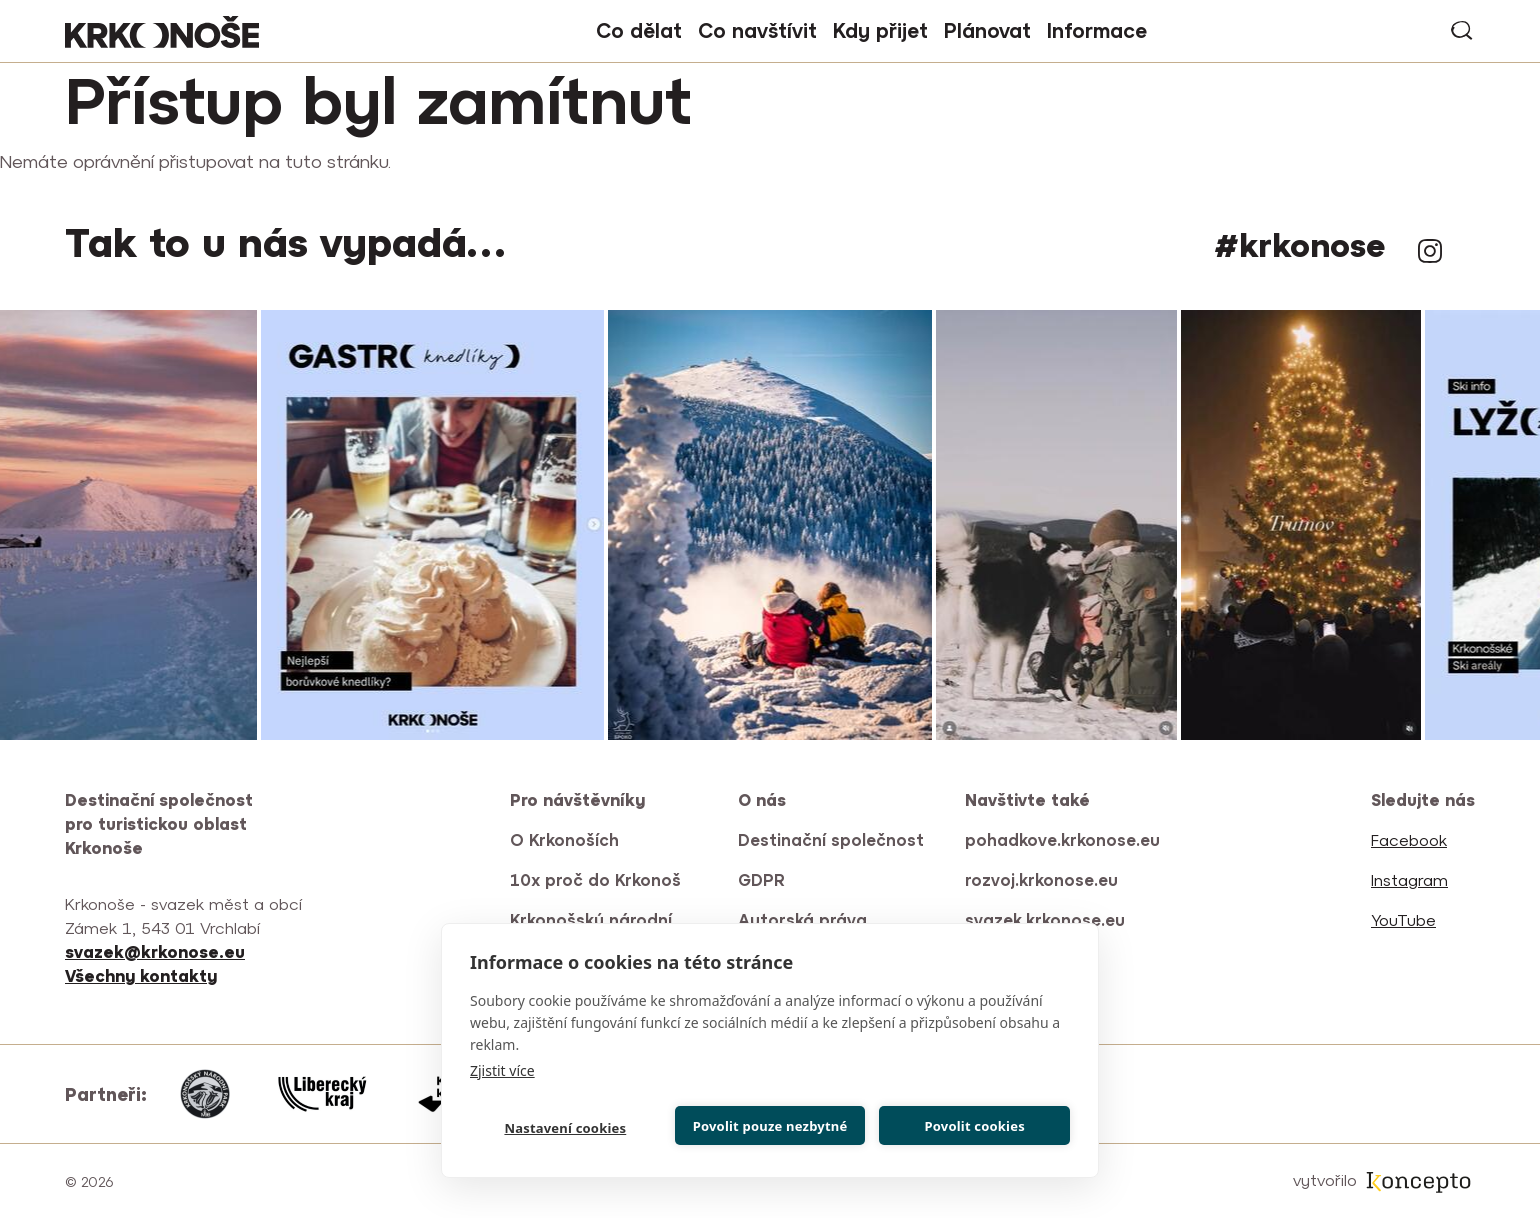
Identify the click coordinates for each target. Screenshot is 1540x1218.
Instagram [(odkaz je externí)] (1430, 251)
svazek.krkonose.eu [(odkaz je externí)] (1046, 920)
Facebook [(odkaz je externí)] (1410, 840)
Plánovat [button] (987, 30)
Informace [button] (1097, 30)
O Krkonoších (564, 840)
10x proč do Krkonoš (595, 880)
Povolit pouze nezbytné (770, 1126)
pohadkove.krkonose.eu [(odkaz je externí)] (1063, 840)
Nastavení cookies (565, 1128)
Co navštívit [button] (757, 30)
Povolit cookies (974, 1126)
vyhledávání (1463, 31)
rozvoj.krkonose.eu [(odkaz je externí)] (1043, 880)
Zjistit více (502, 1070)
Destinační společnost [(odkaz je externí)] (832, 840)
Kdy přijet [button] (880, 30)
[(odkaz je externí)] (142, 976)
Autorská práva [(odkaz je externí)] (804, 920)
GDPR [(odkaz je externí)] (763, 880)
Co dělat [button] (639, 30)
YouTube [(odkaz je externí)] (1405, 920)
